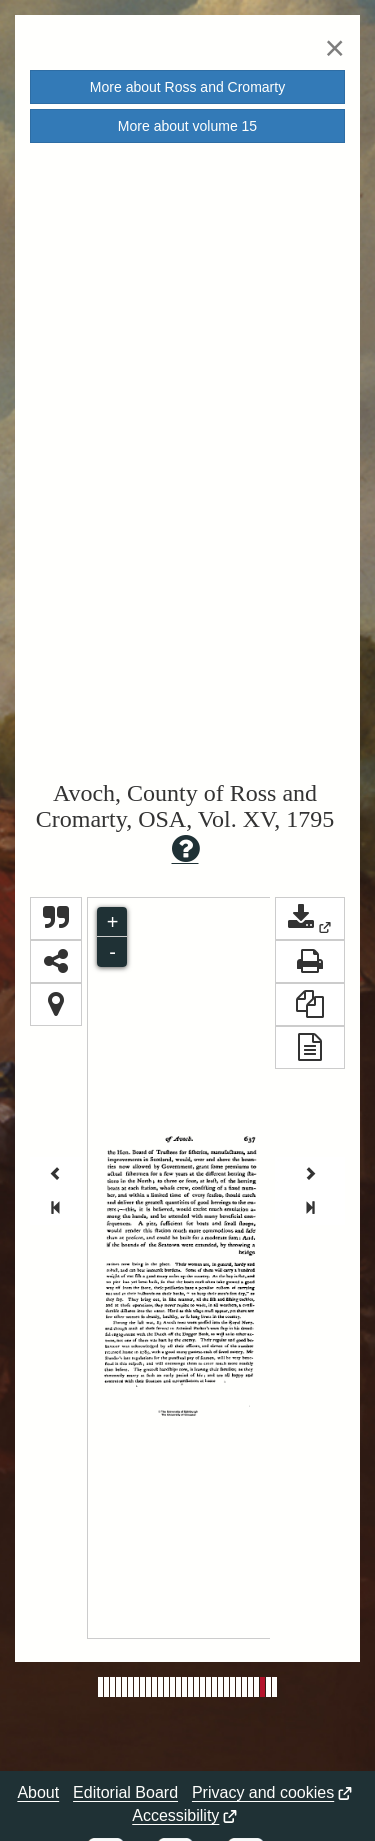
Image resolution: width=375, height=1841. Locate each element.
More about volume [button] (187, 126)
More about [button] (187, 87)
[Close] (335, 47)
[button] (310, 918)
